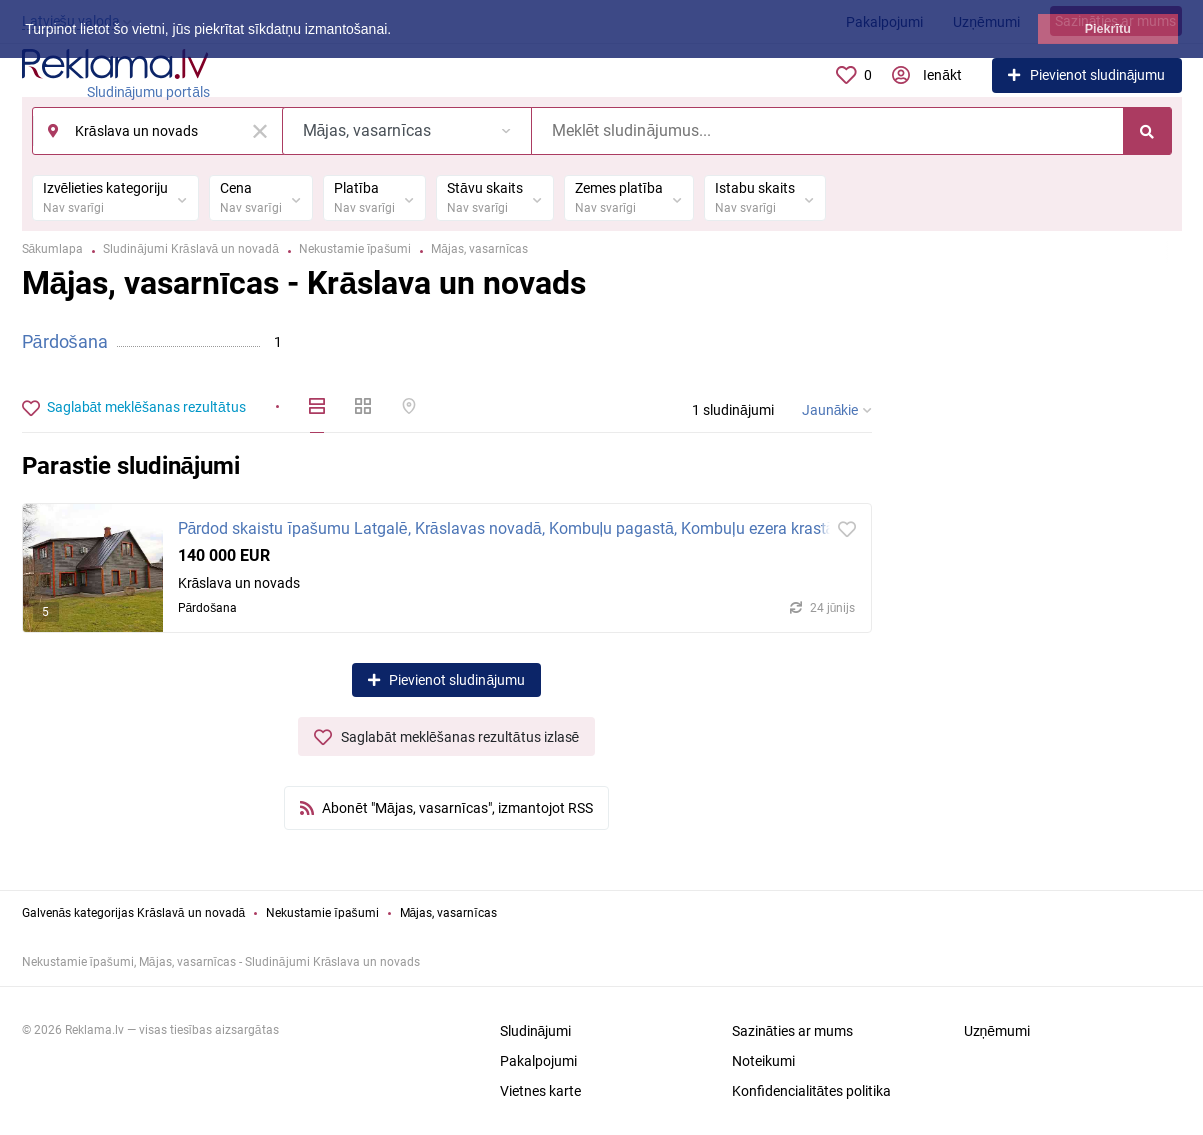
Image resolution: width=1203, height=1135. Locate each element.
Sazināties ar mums (793, 1031)
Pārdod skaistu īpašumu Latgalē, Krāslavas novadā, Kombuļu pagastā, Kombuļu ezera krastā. (508, 528)
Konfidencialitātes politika (812, 1091)
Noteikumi (763, 1061)
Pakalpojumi (538, 1061)
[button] (398, 31)
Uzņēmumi (997, 1031)
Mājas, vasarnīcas (448, 913)
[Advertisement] (1042, 595)
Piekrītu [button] (1108, 29)
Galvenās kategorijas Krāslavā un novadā (134, 913)
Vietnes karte (540, 1091)
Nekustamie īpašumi (322, 913)
